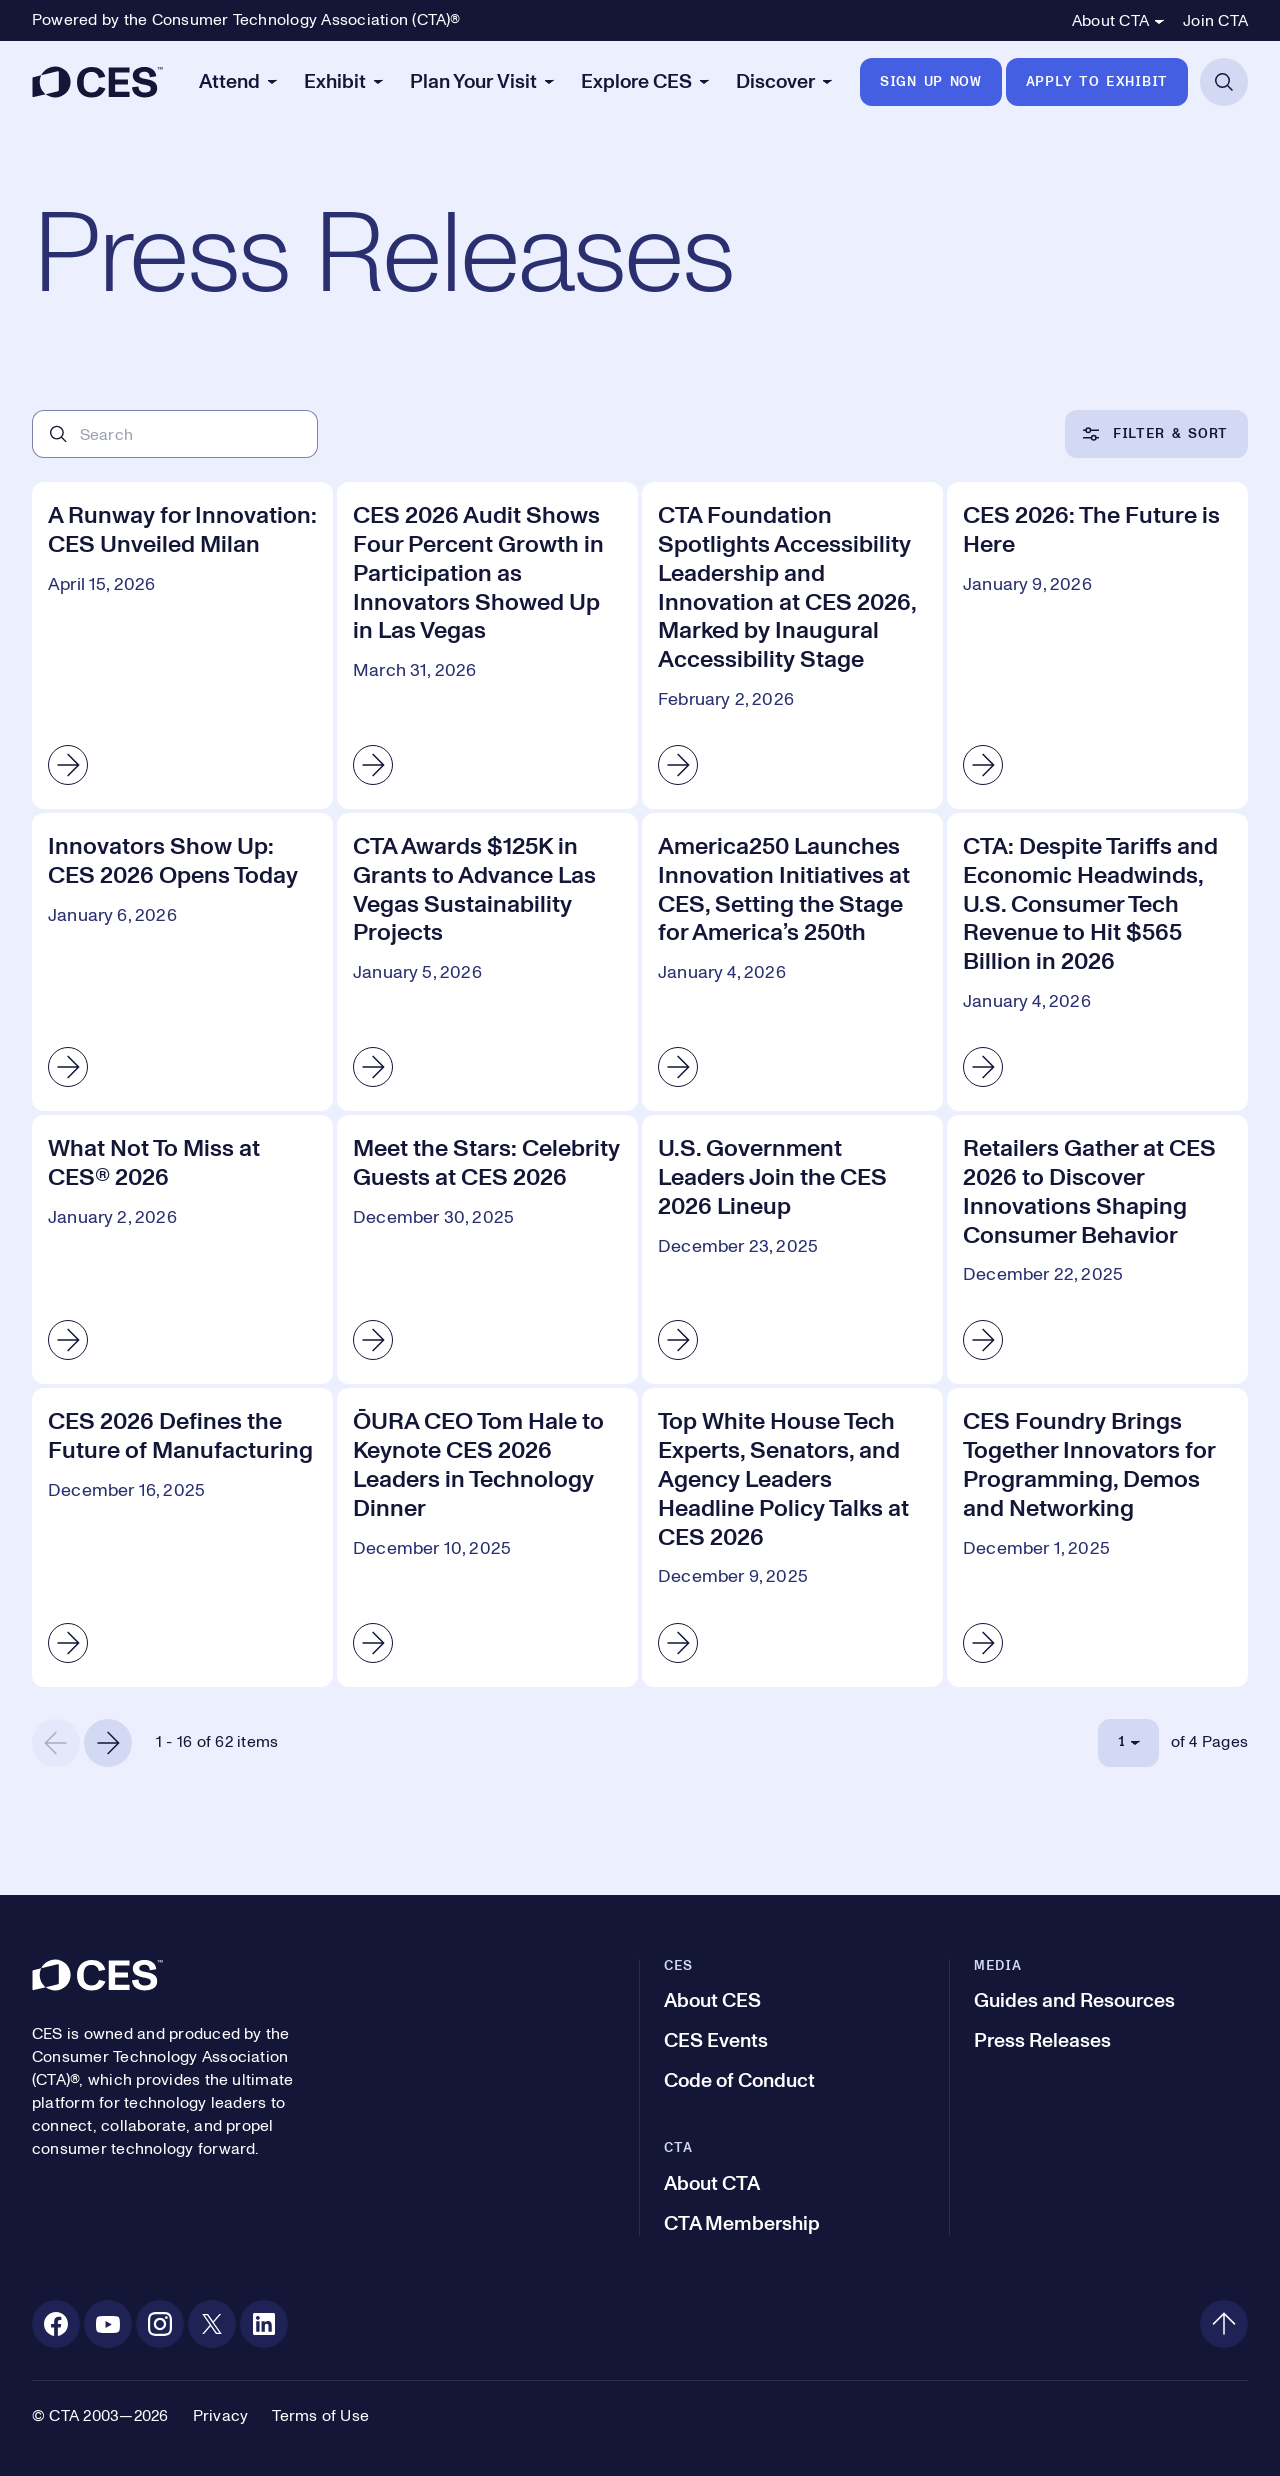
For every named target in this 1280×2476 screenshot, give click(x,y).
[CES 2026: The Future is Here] (1097, 645)
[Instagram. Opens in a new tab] (160, 2324)
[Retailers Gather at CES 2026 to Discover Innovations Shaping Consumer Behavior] (1097, 1249)
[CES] (97, 82)
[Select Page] (1128, 1743)
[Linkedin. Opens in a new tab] (264, 2324)
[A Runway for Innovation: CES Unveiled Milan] (182, 645)
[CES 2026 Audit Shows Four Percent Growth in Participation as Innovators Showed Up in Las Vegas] (487, 645)
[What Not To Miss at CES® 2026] (182, 1249)
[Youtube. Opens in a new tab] (108, 2324)
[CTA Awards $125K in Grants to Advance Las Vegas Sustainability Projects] (487, 962)
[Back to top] (1224, 2324)
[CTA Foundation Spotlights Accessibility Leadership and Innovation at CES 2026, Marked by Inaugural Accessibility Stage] (792, 645)
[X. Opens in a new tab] (212, 2324)
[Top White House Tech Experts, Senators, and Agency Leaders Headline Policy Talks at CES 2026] (792, 1537)
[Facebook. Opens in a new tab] (56, 2324)
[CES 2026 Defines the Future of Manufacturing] (182, 1537)
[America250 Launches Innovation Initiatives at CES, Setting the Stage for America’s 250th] (792, 962)
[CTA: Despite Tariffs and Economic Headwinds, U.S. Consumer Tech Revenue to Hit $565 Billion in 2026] (1097, 962)
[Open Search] (1224, 82)
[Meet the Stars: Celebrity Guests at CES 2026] (487, 1249)
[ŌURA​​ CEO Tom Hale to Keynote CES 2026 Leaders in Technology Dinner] (487, 1537)
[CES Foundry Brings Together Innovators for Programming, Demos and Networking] (1097, 1537)
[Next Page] (108, 1743)
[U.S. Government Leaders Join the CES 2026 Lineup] (792, 1249)
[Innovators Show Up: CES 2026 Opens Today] (182, 962)
